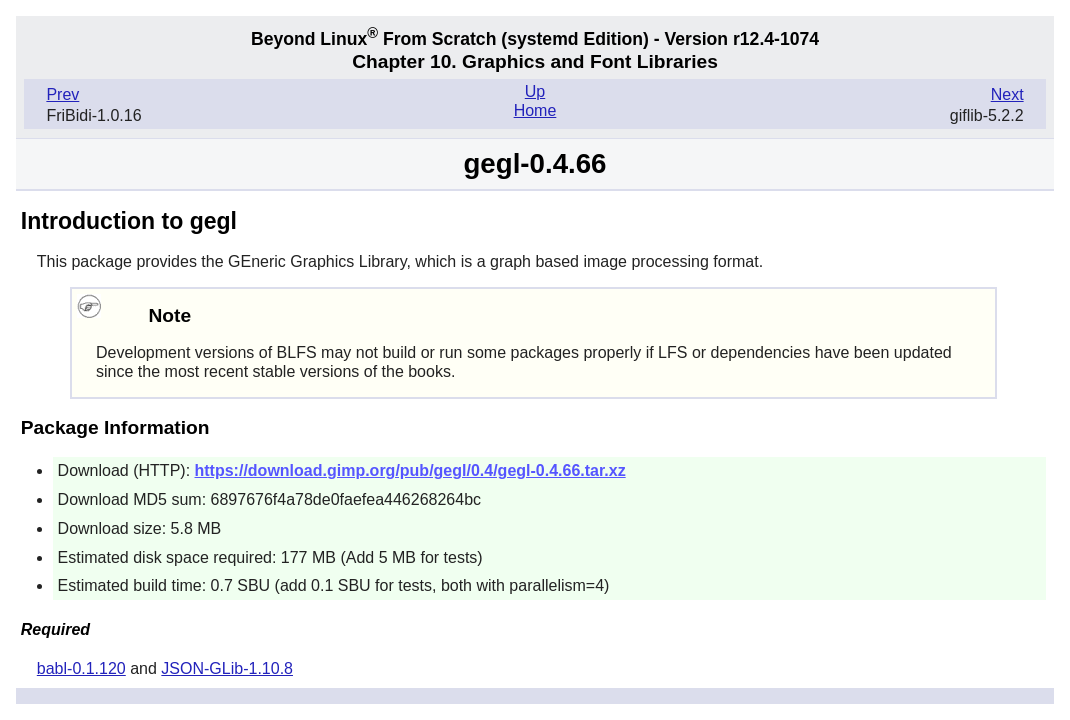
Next (1007, 94)
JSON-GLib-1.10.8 (227, 668)
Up (535, 91)
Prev (62, 94)
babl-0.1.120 (81, 668)
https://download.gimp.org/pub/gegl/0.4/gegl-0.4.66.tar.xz (410, 470)
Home (535, 110)
